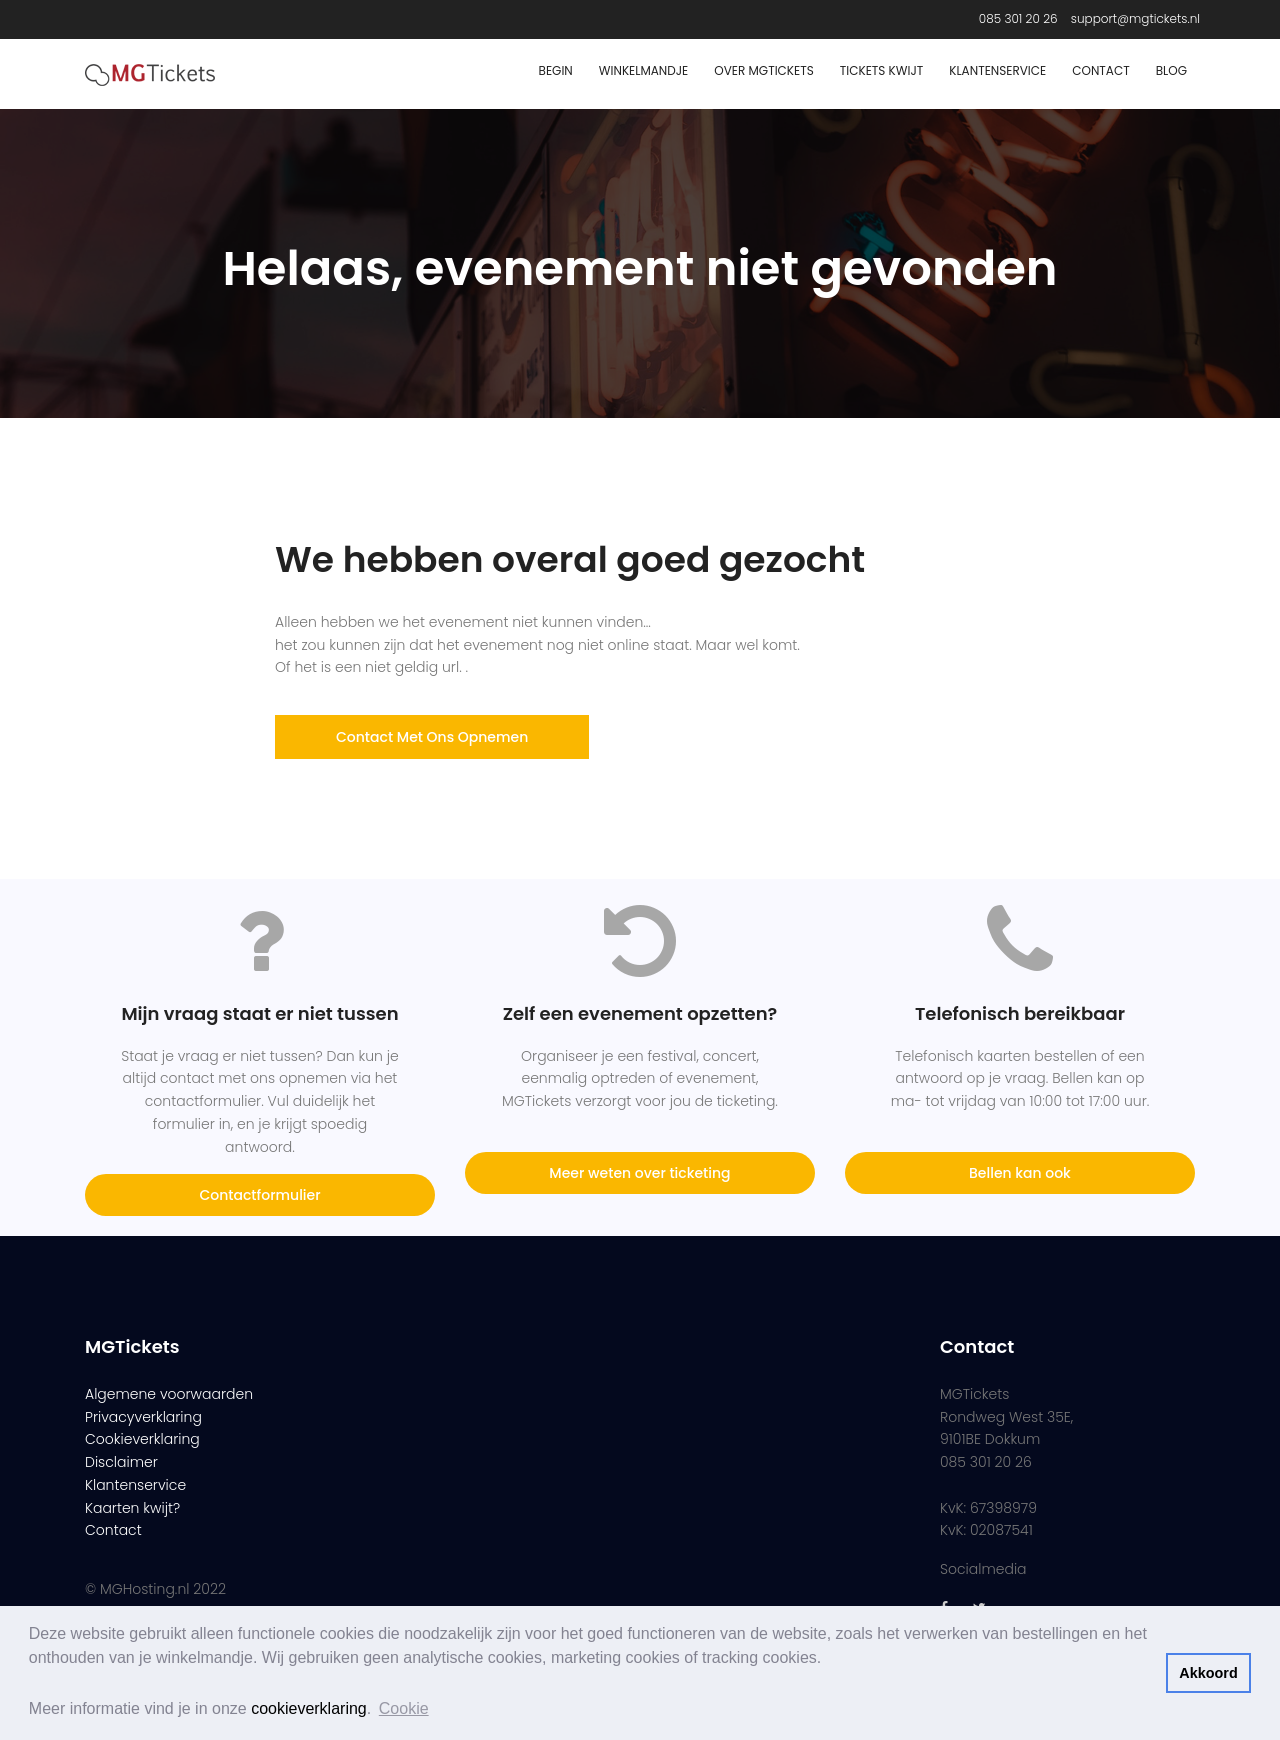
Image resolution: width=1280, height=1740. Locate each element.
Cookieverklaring (142, 1439)
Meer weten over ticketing (639, 1173)
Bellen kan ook (1020, 1173)
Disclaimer (121, 1462)
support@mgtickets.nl (1135, 18)
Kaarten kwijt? (132, 1508)
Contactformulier (259, 1195)
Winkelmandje (644, 70)
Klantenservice (997, 70)
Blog (1171, 70)
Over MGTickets (763, 70)
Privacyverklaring (143, 1417)
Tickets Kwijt (882, 70)
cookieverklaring (309, 1708)
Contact (1100, 70)
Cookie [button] (404, 1708)
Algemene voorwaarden (169, 1394)
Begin (556, 70)
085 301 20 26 (1018, 18)
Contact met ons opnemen (432, 737)
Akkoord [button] (1208, 1673)
